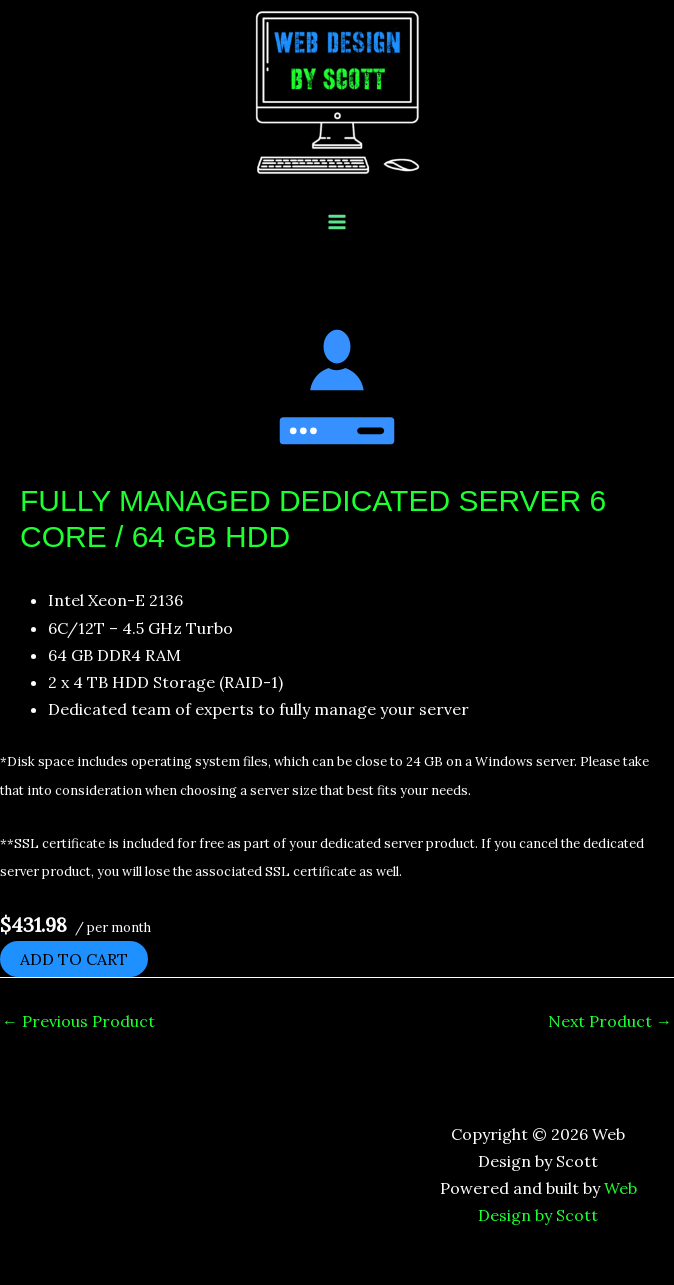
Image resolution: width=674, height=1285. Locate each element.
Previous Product (78, 1021)
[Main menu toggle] (337, 222)
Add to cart (74, 959)
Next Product (610, 1021)
